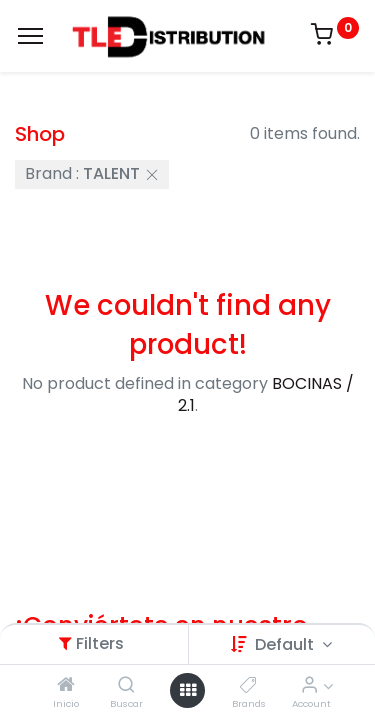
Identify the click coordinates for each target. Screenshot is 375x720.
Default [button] (286, 644)
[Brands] (248, 685)
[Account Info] (309, 685)
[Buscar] (126, 685)
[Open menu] (188, 690)
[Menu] (30, 36)
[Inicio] (66, 685)
